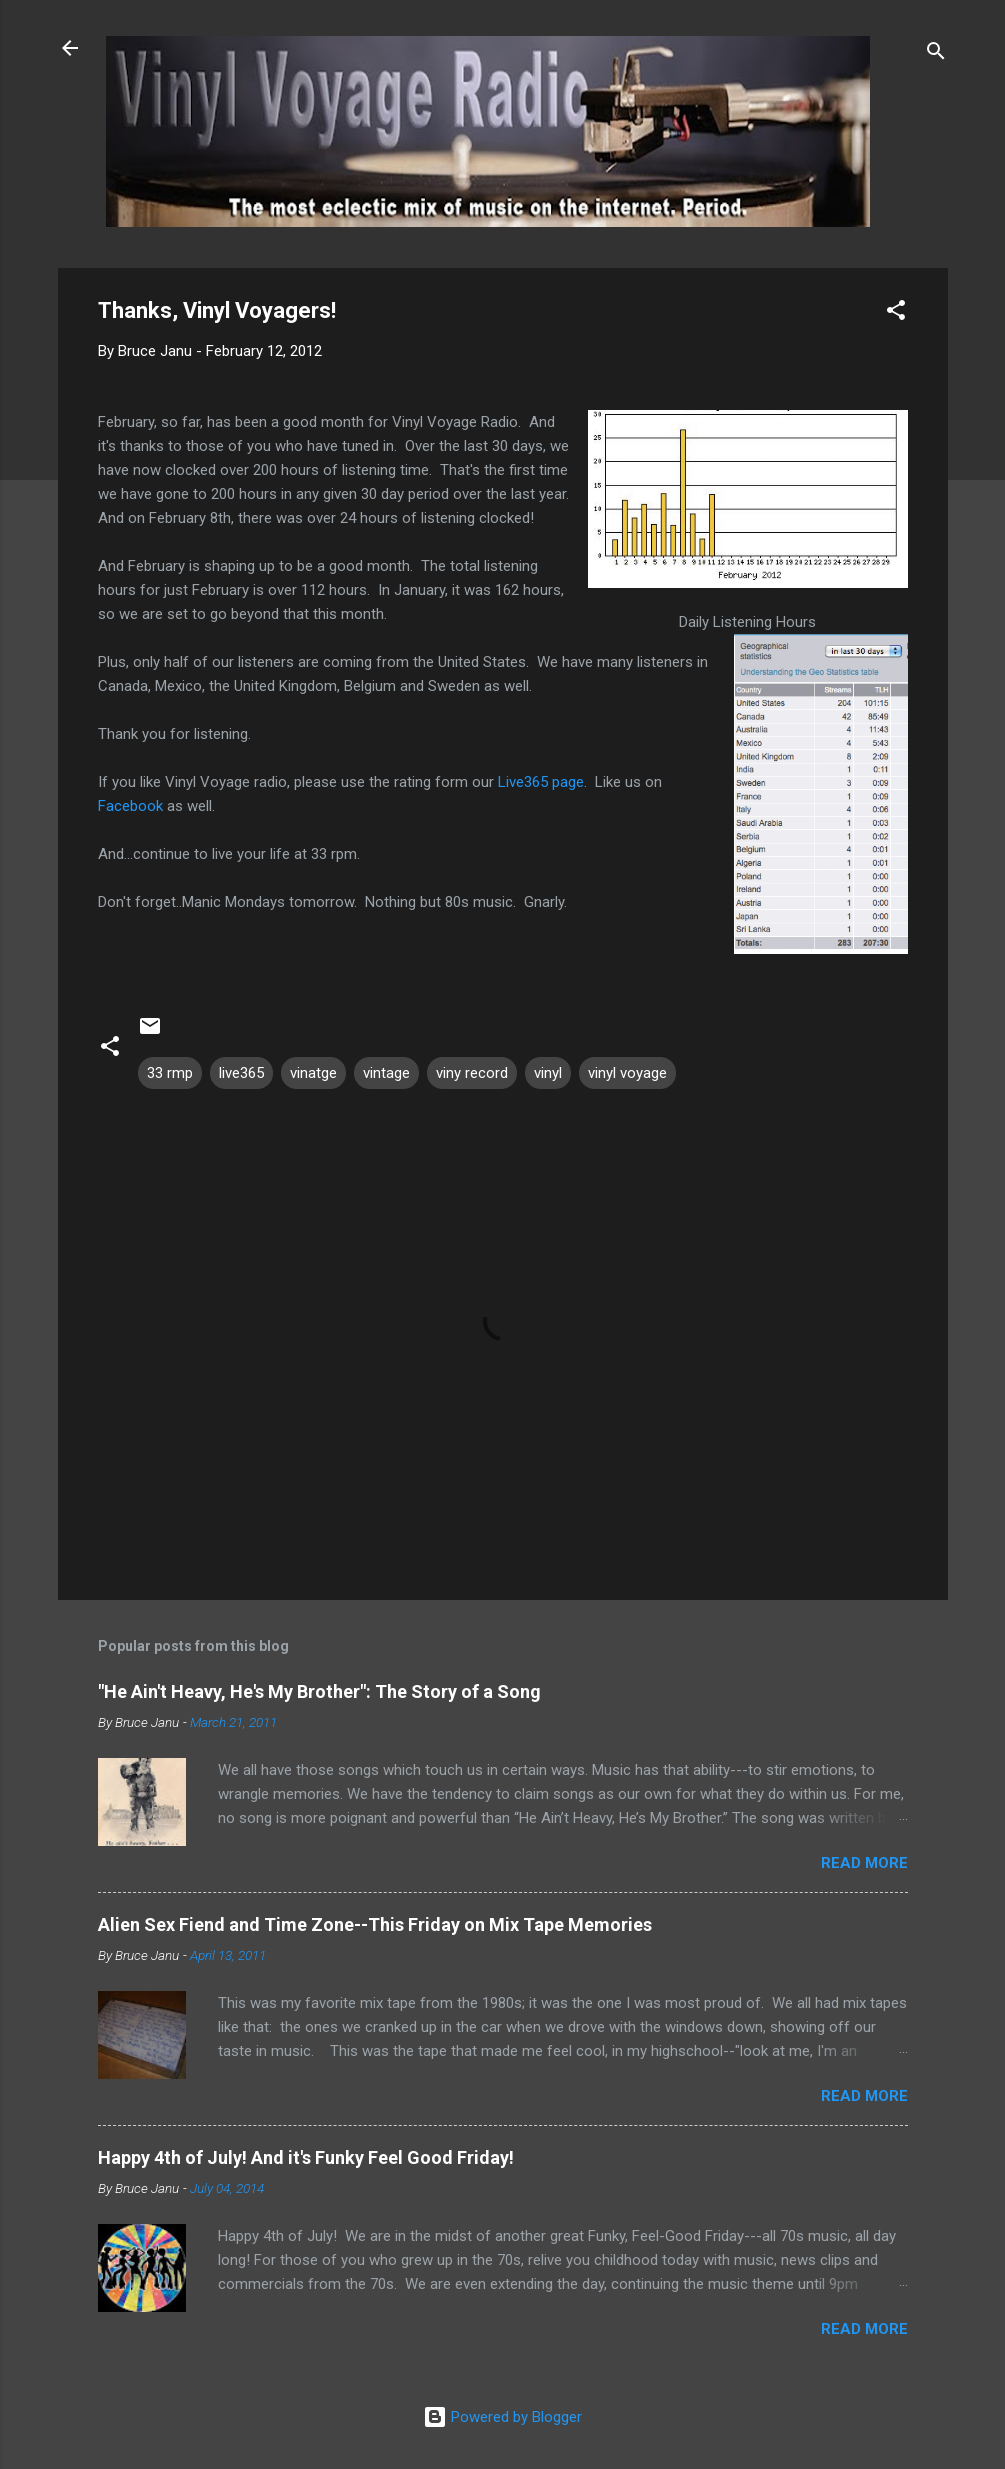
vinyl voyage (627, 1073)
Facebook (130, 806)
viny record (472, 1073)
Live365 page (541, 782)
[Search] (936, 54)
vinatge (313, 1073)
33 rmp (170, 1073)
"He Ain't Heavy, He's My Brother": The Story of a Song (319, 1691)
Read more (864, 1863)
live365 (241, 1073)
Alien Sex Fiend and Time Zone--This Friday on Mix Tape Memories (375, 1924)
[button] (896, 313)
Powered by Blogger (502, 2417)
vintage (386, 1073)
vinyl (548, 1073)
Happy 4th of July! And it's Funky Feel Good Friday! (306, 2157)
